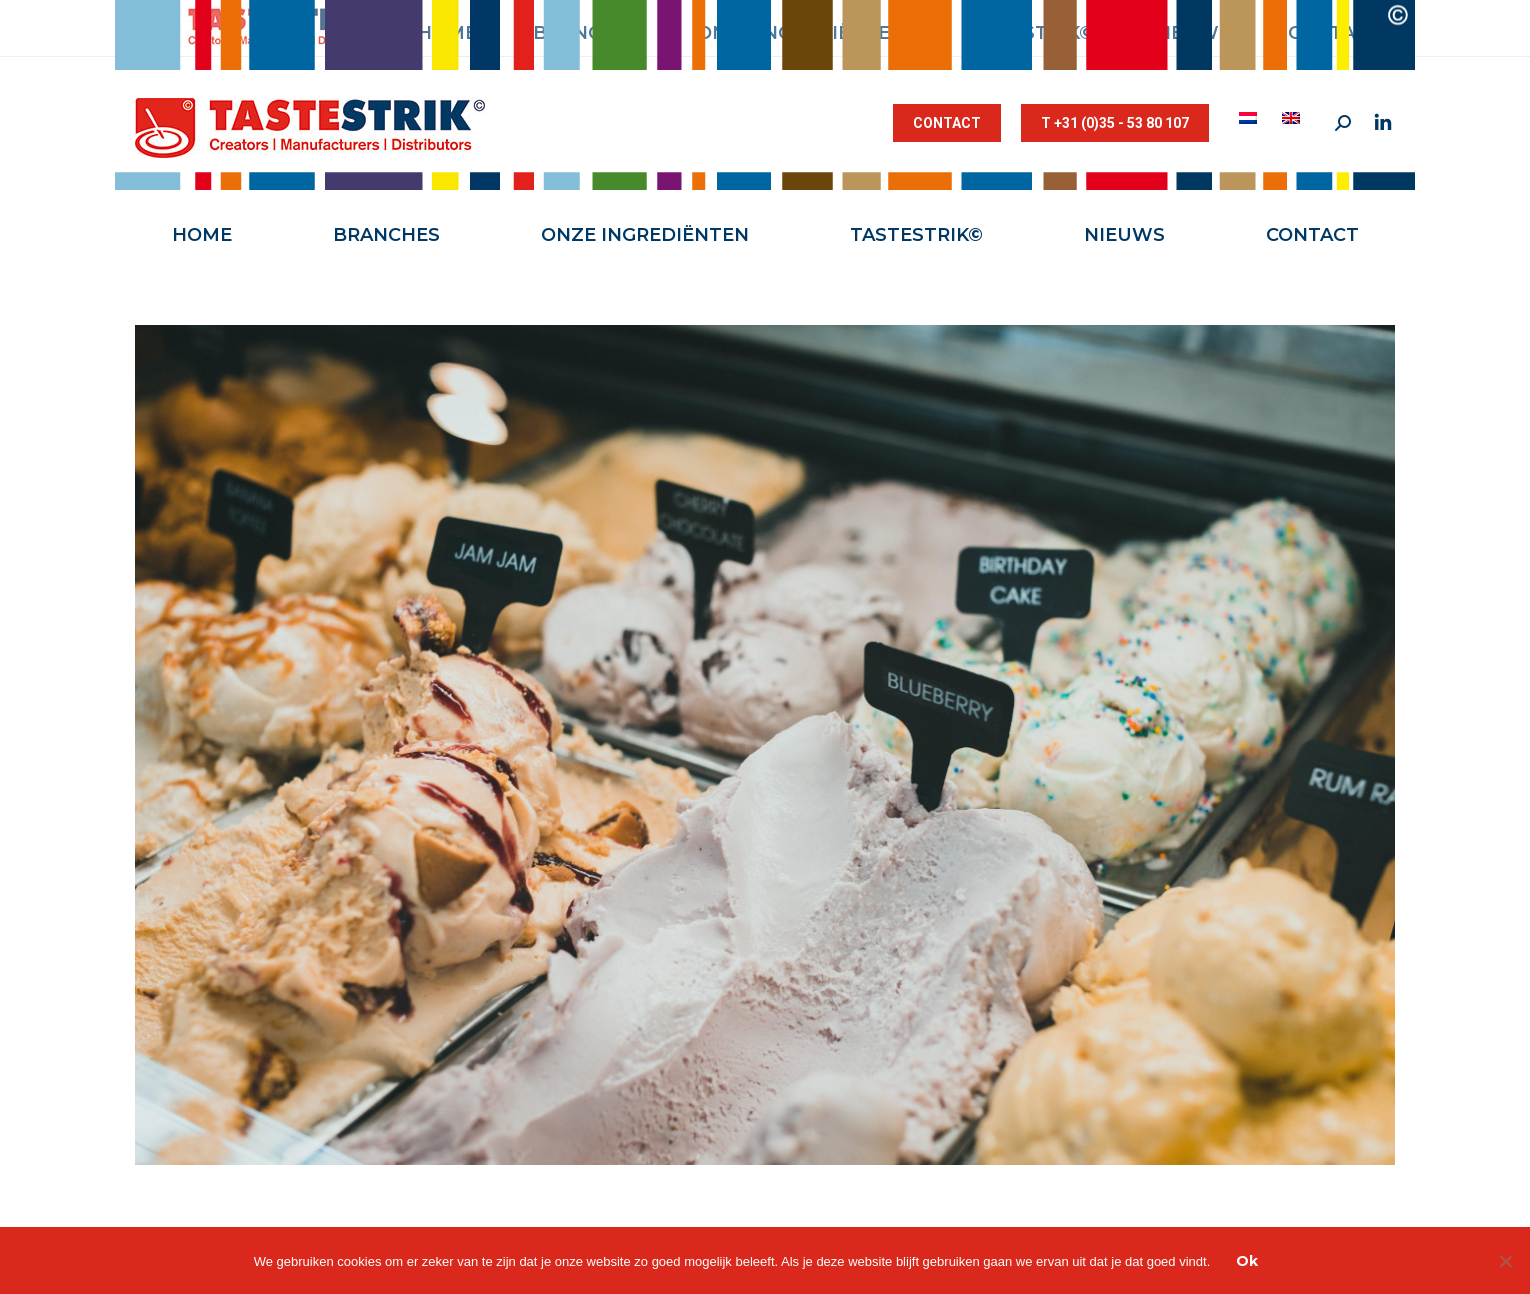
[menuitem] (1250, 118)
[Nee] (1505, 1261)
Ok (1247, 1261)
